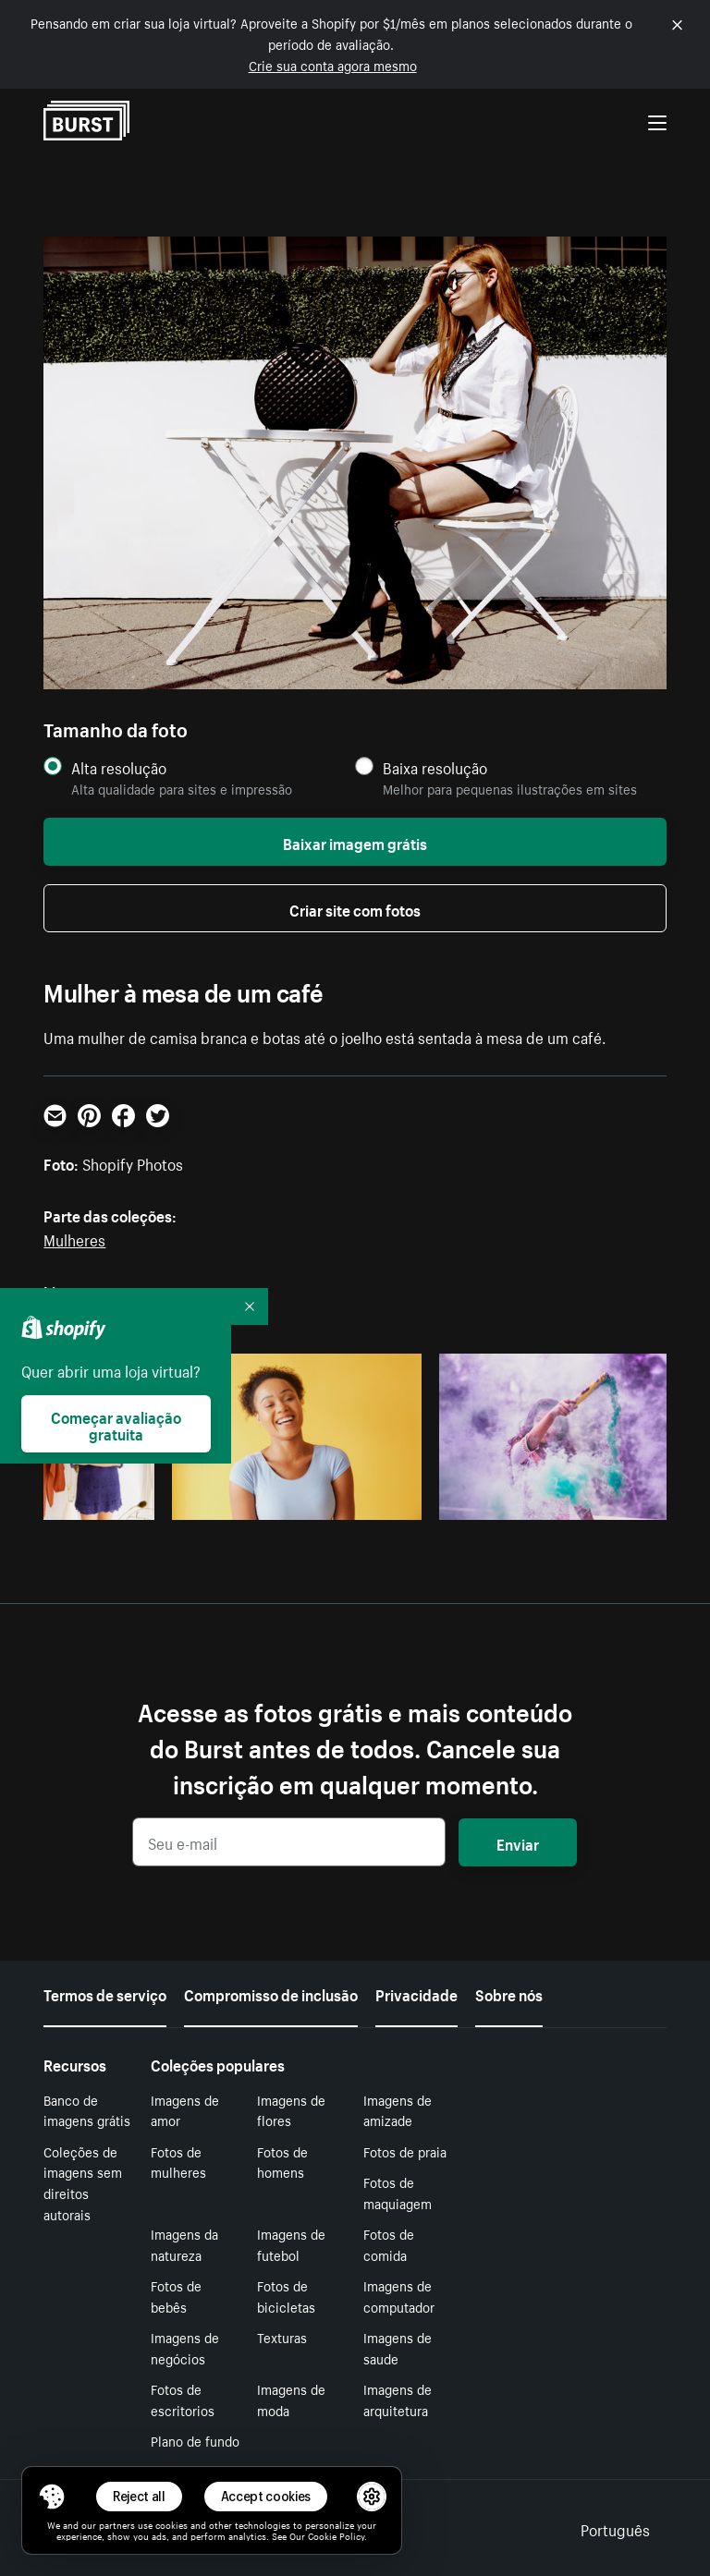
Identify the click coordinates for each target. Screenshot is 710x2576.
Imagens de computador (399, 2295)
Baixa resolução (435, 767)
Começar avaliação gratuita (116, 1423)
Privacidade (416, 1993)
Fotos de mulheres (178, 2161)
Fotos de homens (282, 2161)
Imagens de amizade (397, 2110)
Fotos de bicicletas (286, 2295)
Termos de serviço (104, 1993)
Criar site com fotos (355, 908)
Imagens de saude (397, 2347)
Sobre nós (509, 1993)
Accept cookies (266, 2496)
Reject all (139, 2496)
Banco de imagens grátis (86, 2110)
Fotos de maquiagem (397, 2192)
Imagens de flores (291, 2110)
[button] (52, 2496)
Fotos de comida (388, 2244)
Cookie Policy (336, 2535)
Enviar (517, 1842)
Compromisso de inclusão (271, 1993)
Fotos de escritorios (182, 2399)
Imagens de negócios (185, 2347)
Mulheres (74, 1238)
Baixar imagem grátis (355, 842)
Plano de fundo (195, 2440)
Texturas (282, 2337)
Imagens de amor (185, 2110)
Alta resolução (118, 767)
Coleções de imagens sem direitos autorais (82, 2182)
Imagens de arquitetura (397, 2399)
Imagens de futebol (291, 2244)
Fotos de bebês (176, 2295)
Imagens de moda (291, 2399)
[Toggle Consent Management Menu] (52, 2496)
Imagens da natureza (184, 2244)
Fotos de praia (405, 2151)
